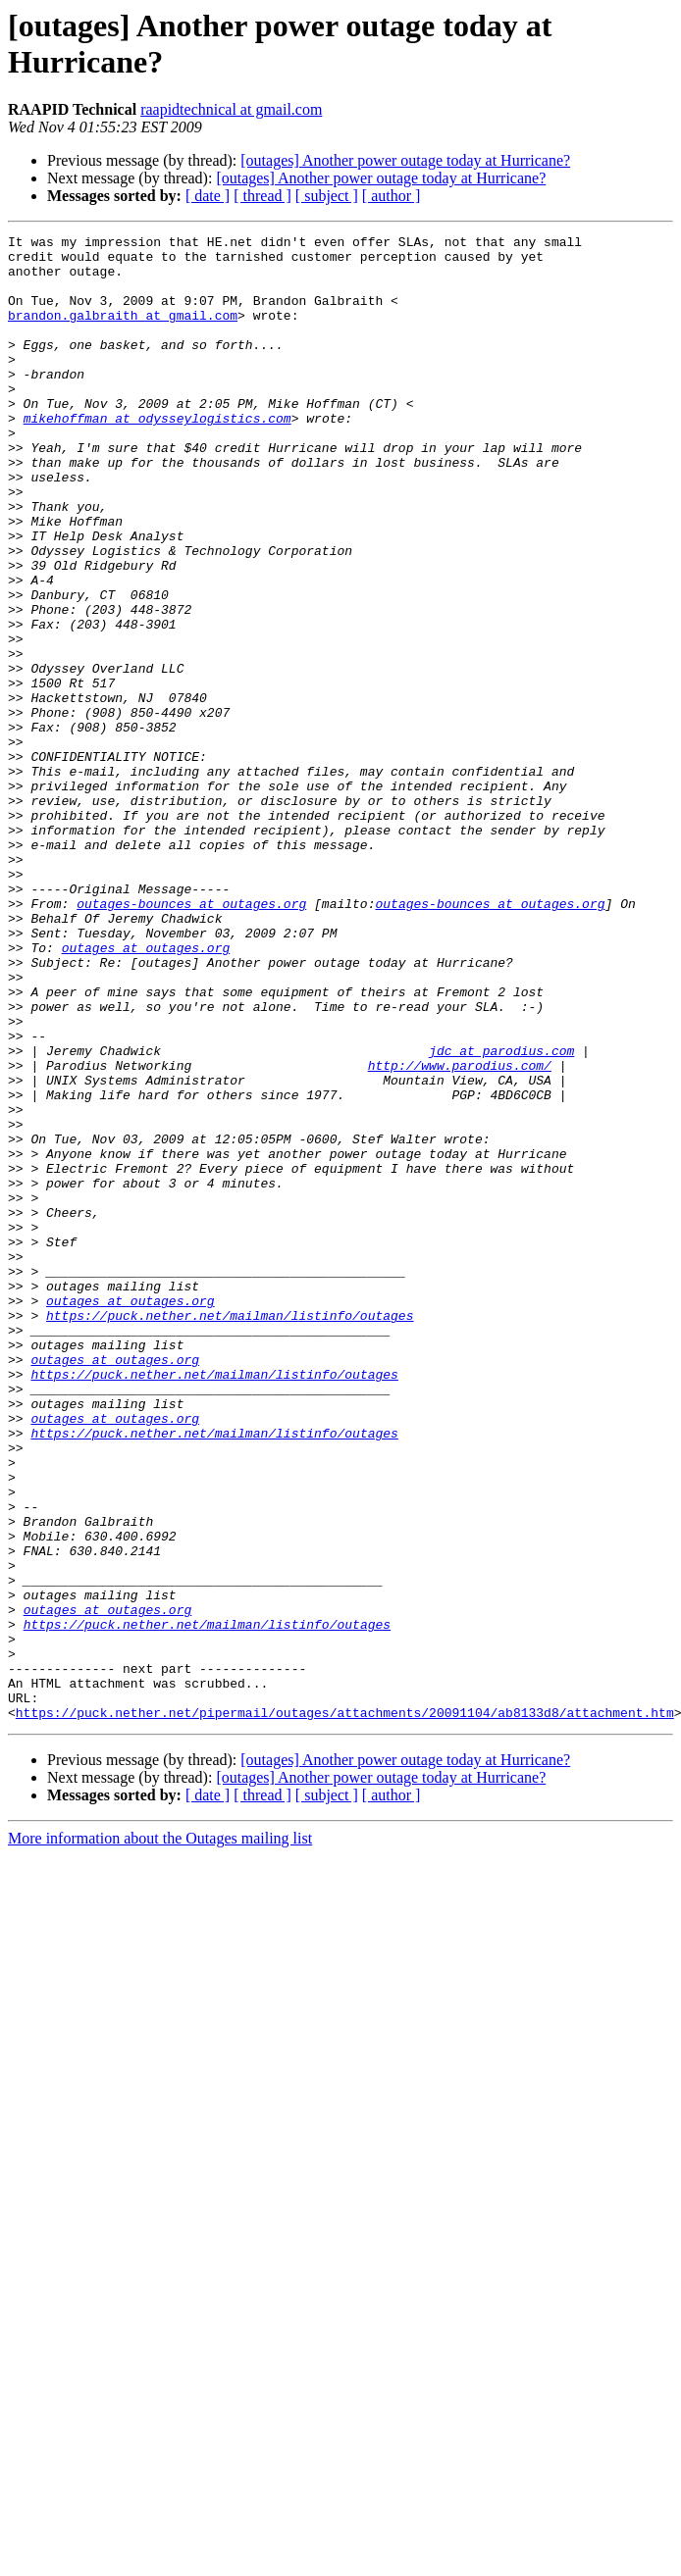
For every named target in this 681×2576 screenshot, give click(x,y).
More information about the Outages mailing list (160, 2135)
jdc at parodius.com (501, 1215)
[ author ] (391, 195)
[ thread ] (262, 195)
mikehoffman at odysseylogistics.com (157, 456)
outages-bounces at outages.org (191, 1038)
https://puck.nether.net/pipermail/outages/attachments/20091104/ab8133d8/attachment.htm (345, 2009)
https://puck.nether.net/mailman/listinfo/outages (229, 1532)
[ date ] (207, 195)
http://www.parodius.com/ (459, 1232)
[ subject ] (326, 195)
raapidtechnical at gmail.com (231, 109)
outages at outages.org (146, 1091)
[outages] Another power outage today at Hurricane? (405, 160)
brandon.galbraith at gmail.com (122, 332)
